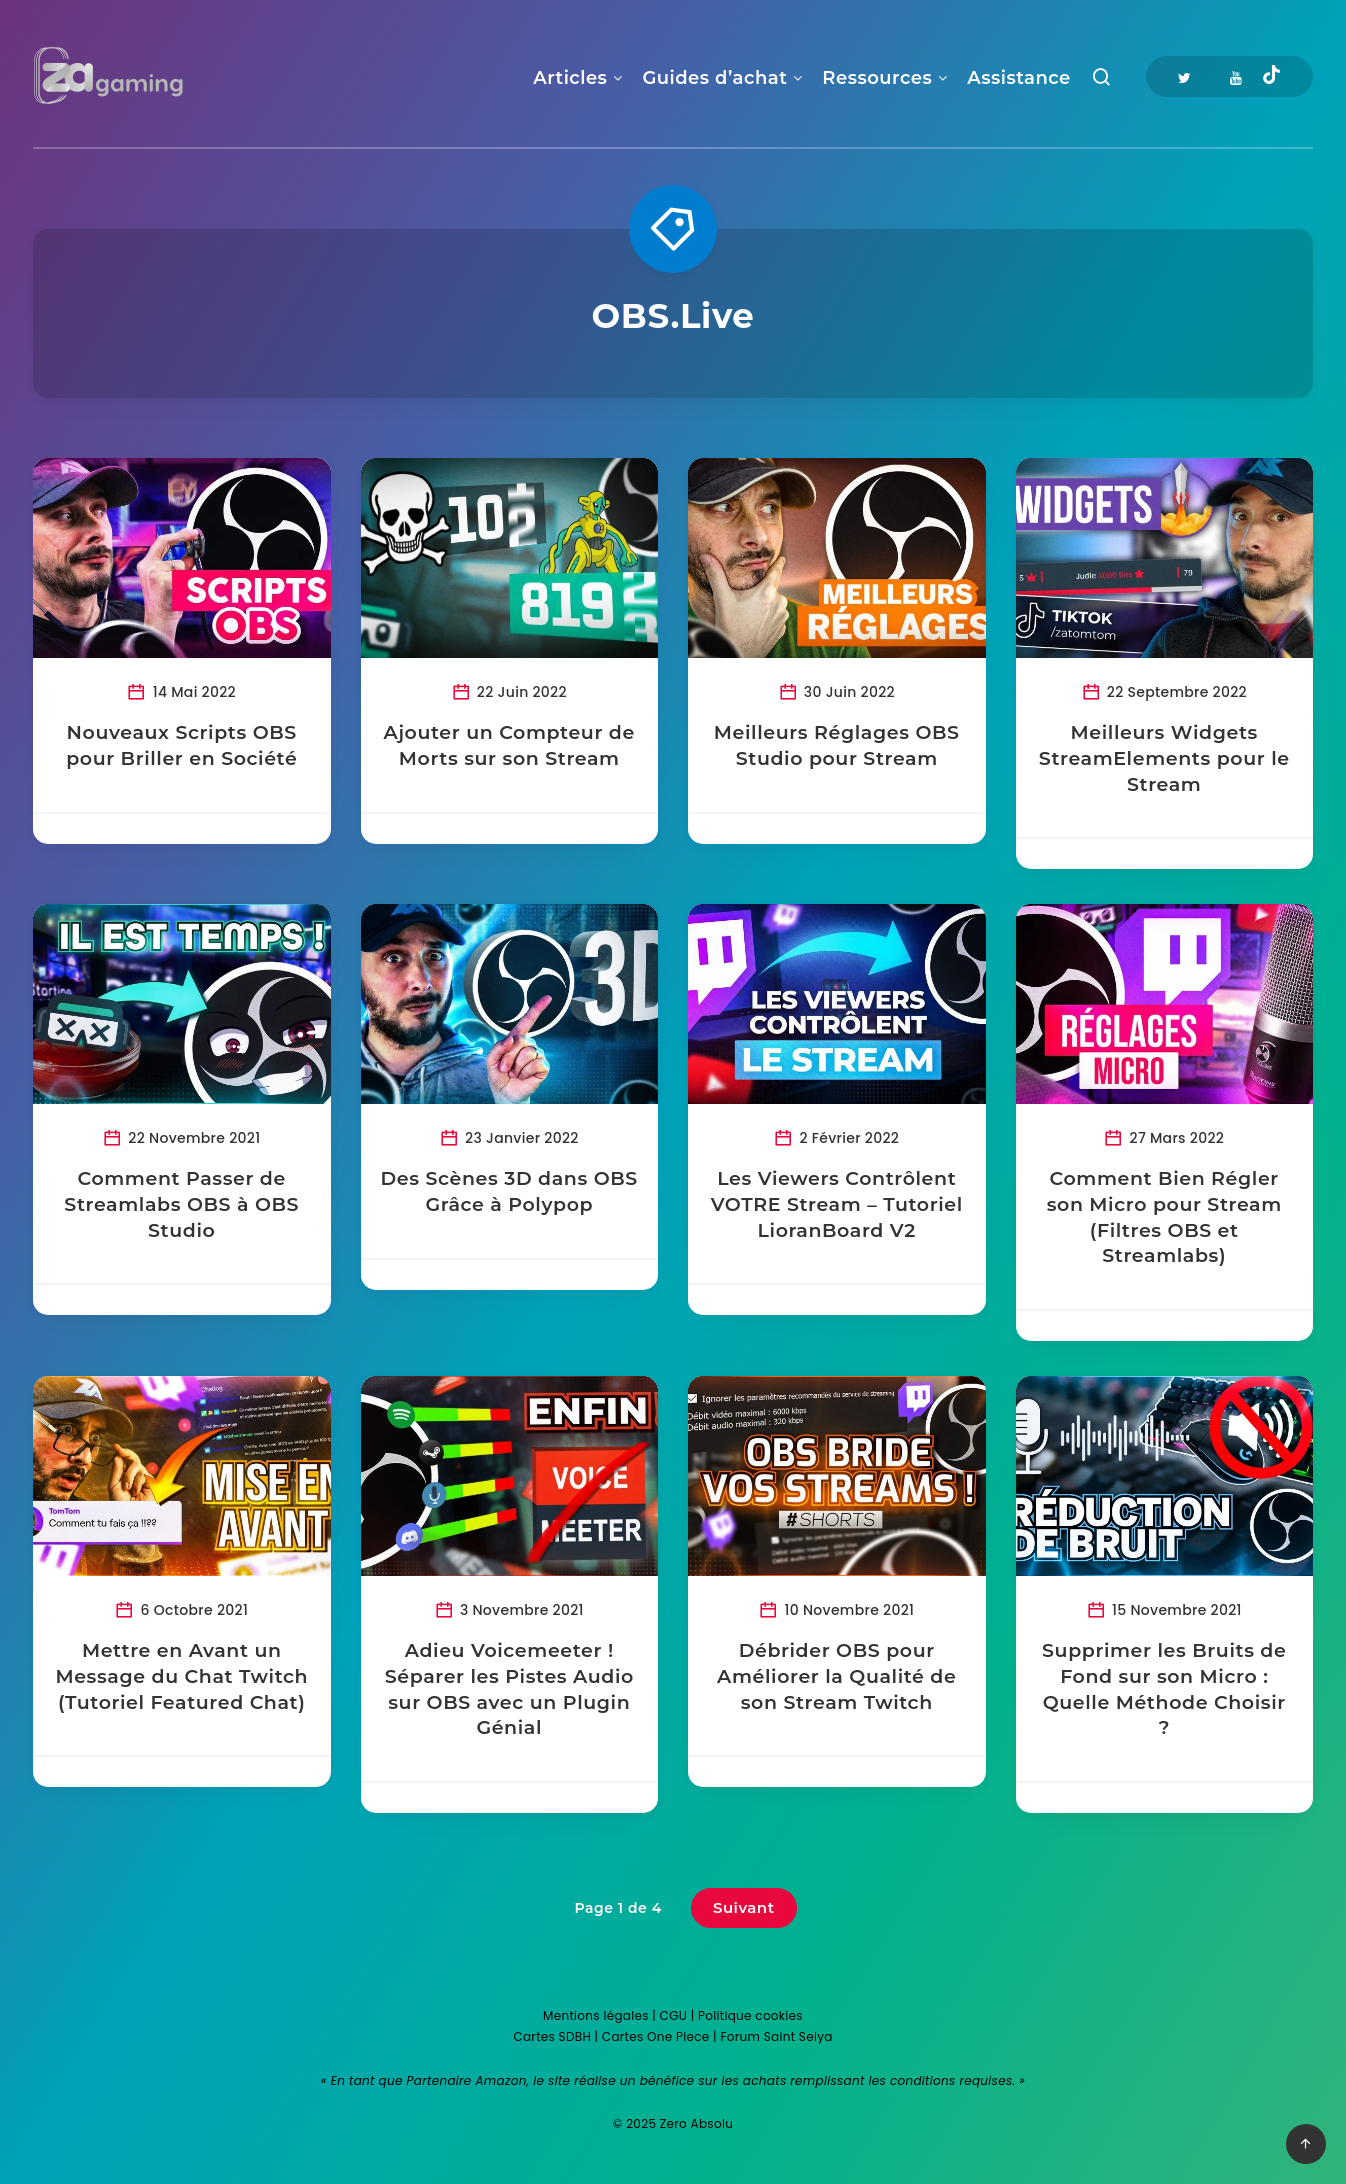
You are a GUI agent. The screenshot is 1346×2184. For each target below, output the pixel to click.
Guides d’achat (714, 78)
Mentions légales (596, 2015)
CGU (674, 2015)
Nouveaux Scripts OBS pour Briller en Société (181, 745)
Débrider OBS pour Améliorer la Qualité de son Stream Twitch (836, 1676)
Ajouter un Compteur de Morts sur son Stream (509, 745)
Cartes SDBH (552, 2036)
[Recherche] (1101, 81)
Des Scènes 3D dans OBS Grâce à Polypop (509, 1191)
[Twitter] (1184, 76)
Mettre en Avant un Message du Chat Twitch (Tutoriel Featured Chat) (181, 1676)
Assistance (1018, 78)
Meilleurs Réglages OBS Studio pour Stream (837, 745)
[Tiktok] (1271, 77)
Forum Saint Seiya (776, 2036)
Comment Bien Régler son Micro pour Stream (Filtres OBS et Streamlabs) (1164, 1217)
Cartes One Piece (656, 2036)
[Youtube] (1236, 76)
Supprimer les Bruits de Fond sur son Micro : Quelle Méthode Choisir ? (1164, 1689)
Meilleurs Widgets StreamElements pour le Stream (1164, 758)
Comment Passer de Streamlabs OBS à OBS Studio (181, 1204)
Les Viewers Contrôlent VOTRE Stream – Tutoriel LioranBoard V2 (837, 1204)
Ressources (877, 78)
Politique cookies (750, 2015)
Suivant (744, 1907)
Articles (570, 78)
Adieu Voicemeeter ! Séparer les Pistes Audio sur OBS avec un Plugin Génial (509, 1689)
